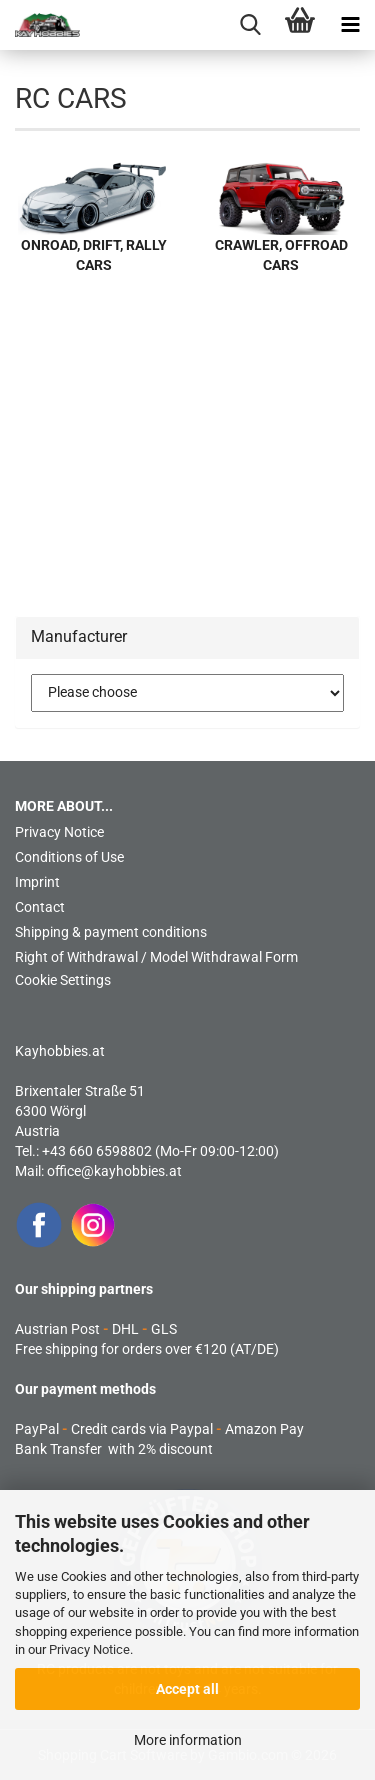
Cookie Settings (63, 980)
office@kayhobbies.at (114, 1171)
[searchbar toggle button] (250, 25)
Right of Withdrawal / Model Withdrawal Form (156, 957)
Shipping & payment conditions (111, 932)
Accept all (187, 1689)
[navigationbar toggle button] (350, 25)
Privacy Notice (89, 1649)
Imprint (37, 882)
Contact (40, 907)
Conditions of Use (69, 857)
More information (188, 1740)
